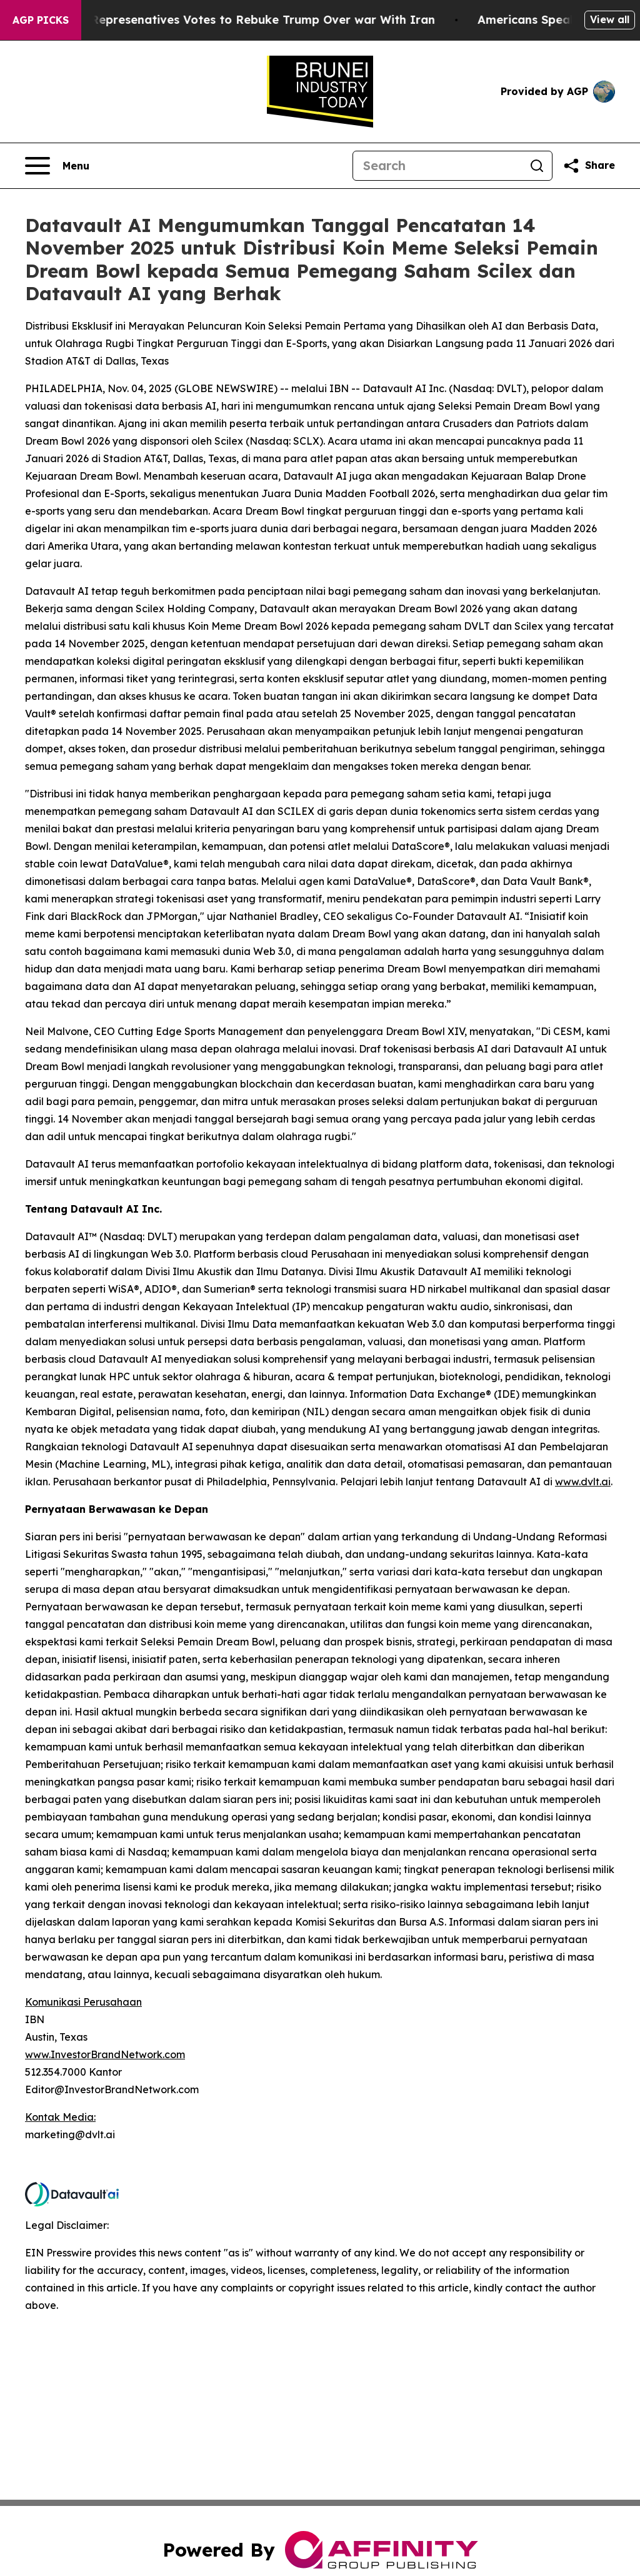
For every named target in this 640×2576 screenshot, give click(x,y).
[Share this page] (588, 165)
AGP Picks (40, 20)
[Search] (437, 165)
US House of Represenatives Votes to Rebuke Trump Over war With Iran (236, 20)
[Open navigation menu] (57, 165)
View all (609, 19)
